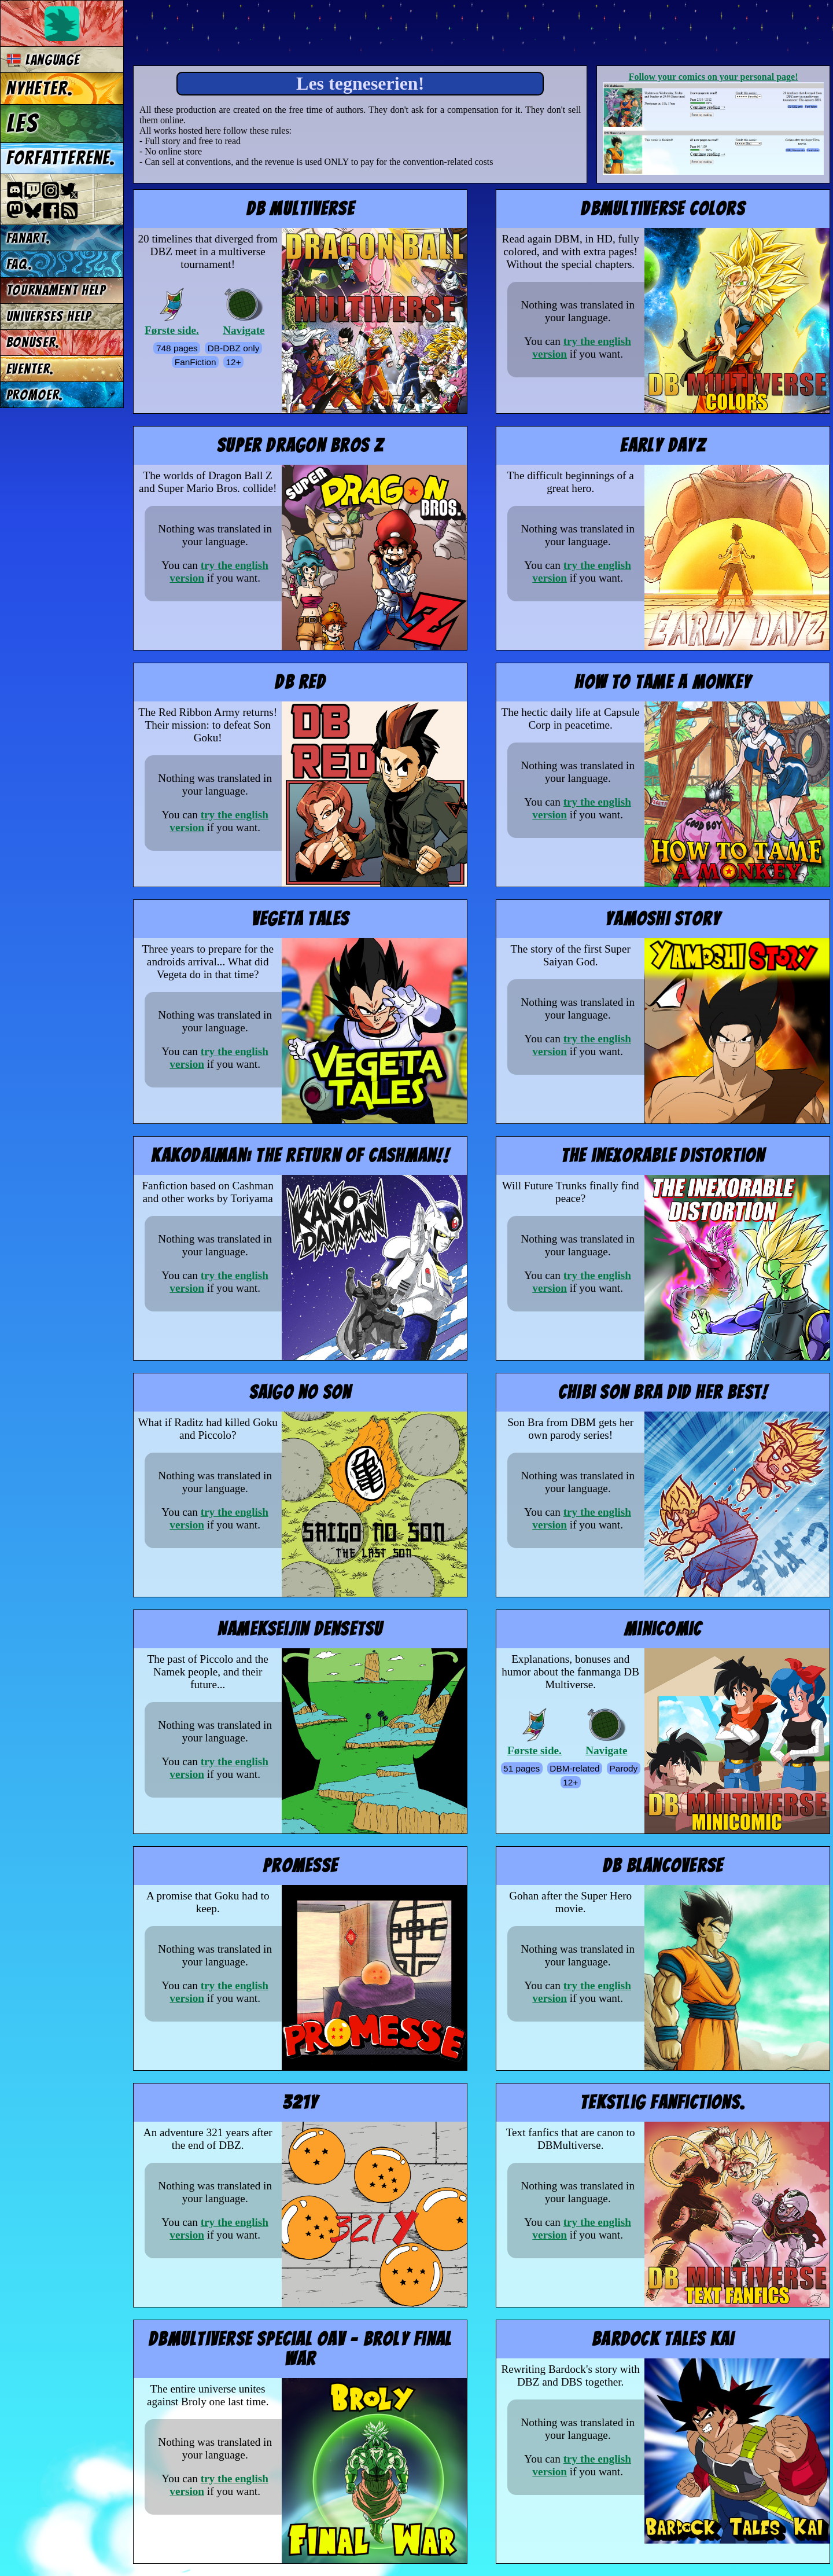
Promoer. (35, 395)
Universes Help (49, 316)
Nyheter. (40, 88)
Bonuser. (33, 342)
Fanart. (28, 238)
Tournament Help (56, 290)
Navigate (243, 312)
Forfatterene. (61, 158)
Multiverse (301, 33)
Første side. (172, 312)
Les (22, 123)
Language (43, 60)
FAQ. (19, 264)
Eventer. (30, 369)
